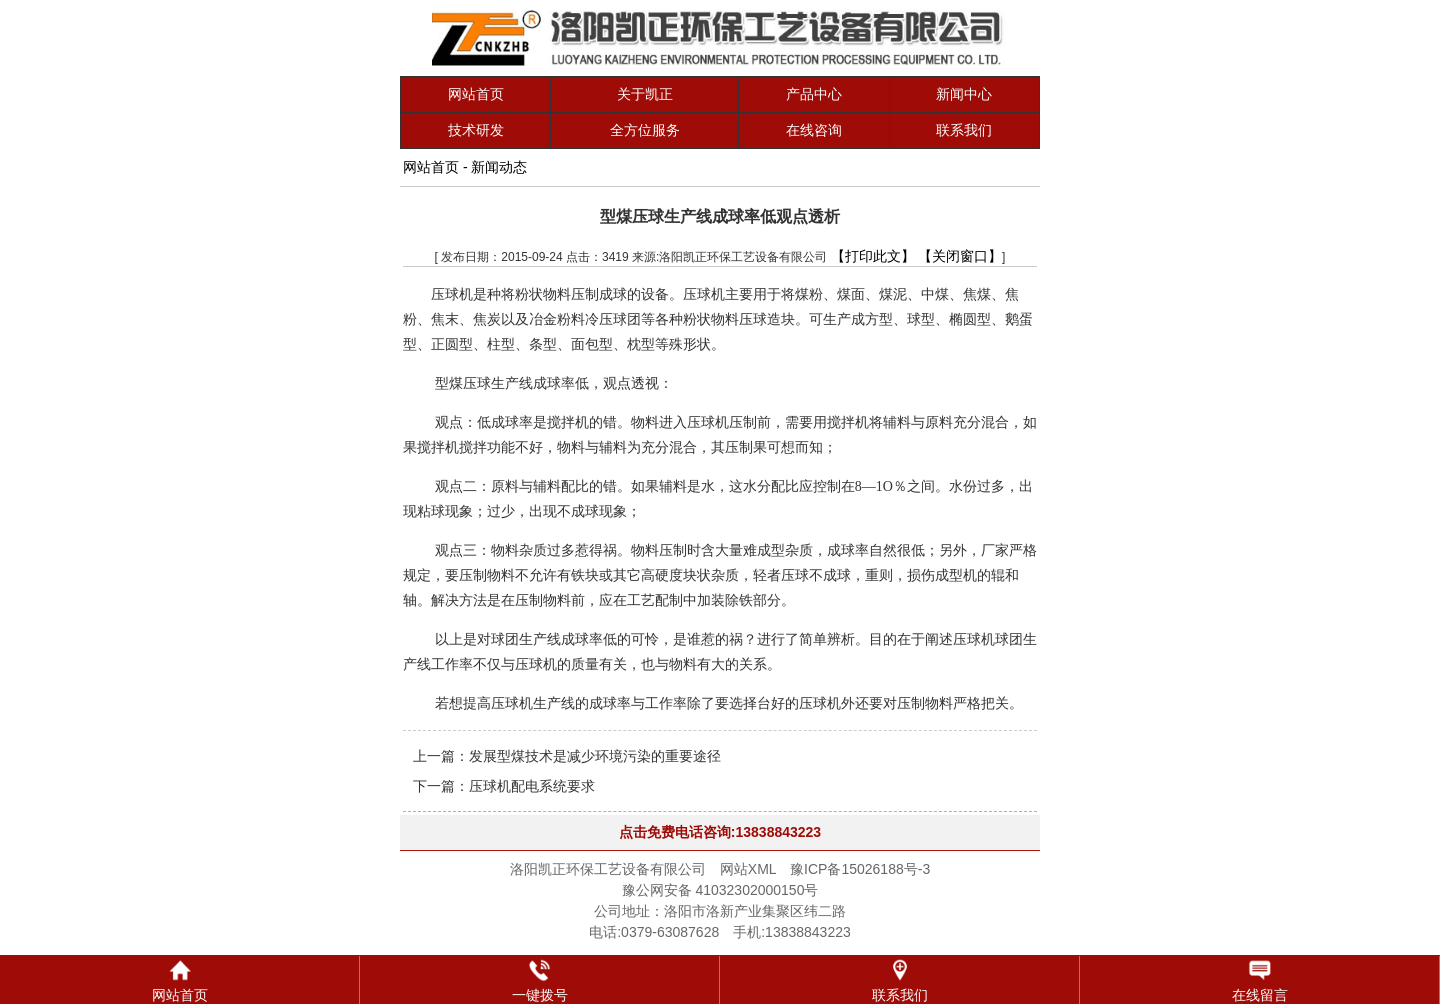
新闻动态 (499, 167)
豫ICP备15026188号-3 (860, 869)
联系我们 (964, 130)
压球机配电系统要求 (532, 786)
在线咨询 (814, 130)
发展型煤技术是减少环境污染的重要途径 (595, 756)
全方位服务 (645, 130)
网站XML (748, 869)
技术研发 (476, 130)
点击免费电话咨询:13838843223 (720, 832)
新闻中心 (964, 94)
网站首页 (476, 94)
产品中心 (814, 94)
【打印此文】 (873, 256)
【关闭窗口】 (960, 256)
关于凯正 (645, 94)
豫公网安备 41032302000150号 (720, 890)
